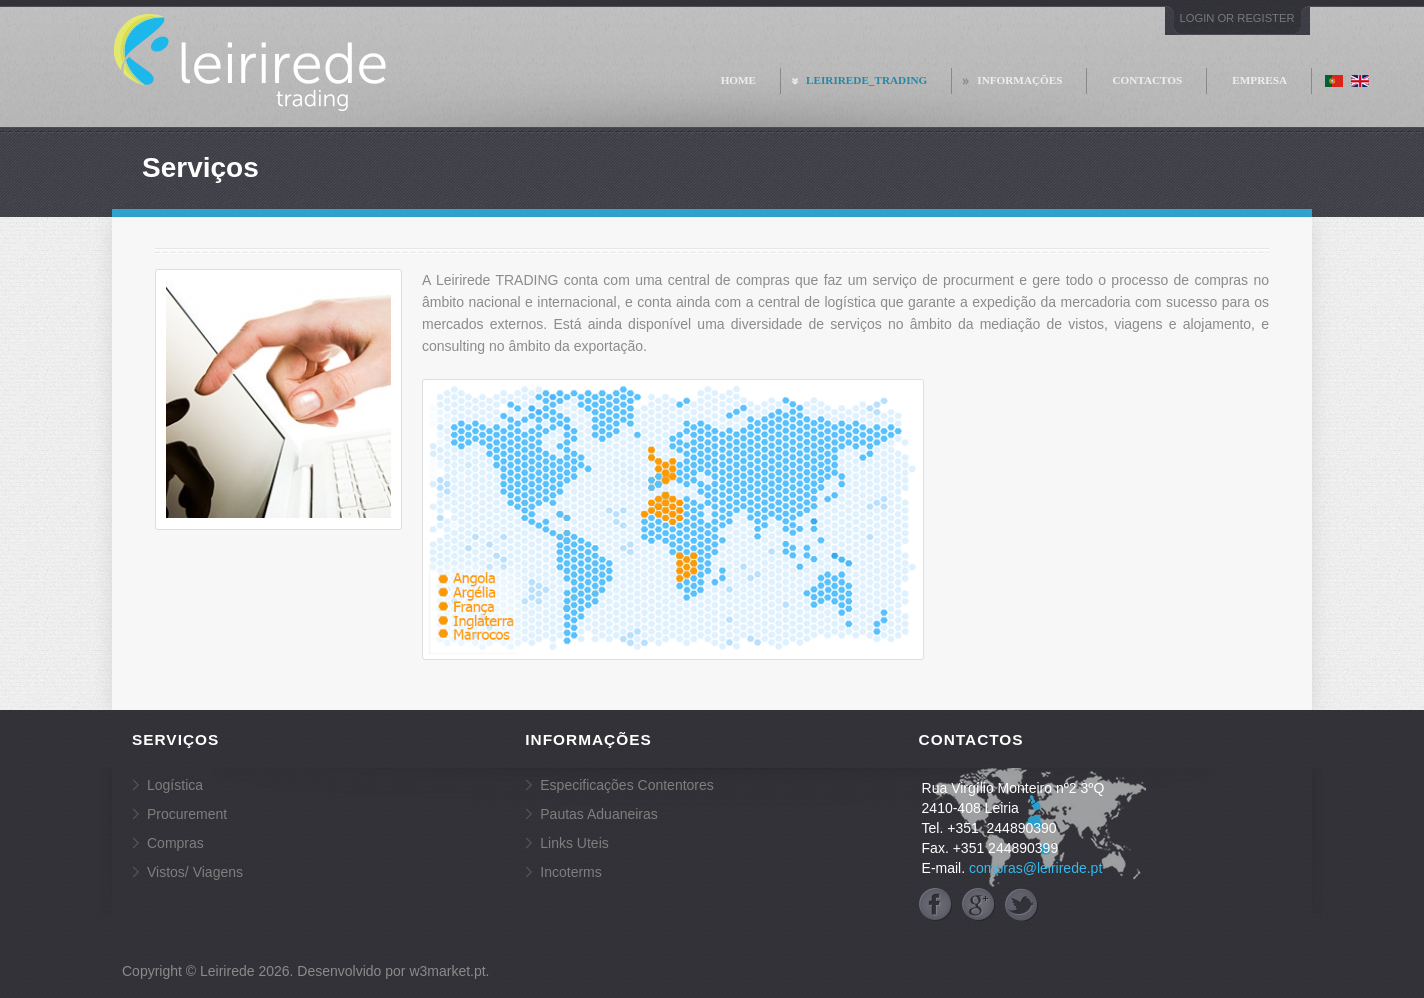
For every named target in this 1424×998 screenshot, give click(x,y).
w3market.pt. (449, 971)
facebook (935, 904)
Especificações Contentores (627, 785)
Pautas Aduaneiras (599, 814)
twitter (1021, 904)
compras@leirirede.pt (1035, 868)
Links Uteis (574, 843)
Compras (175, 843)
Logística (175, 785)
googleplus (978, 904)
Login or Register (1237, 18)
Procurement (187, 814)
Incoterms (570, 872)
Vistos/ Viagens (195, 872)
